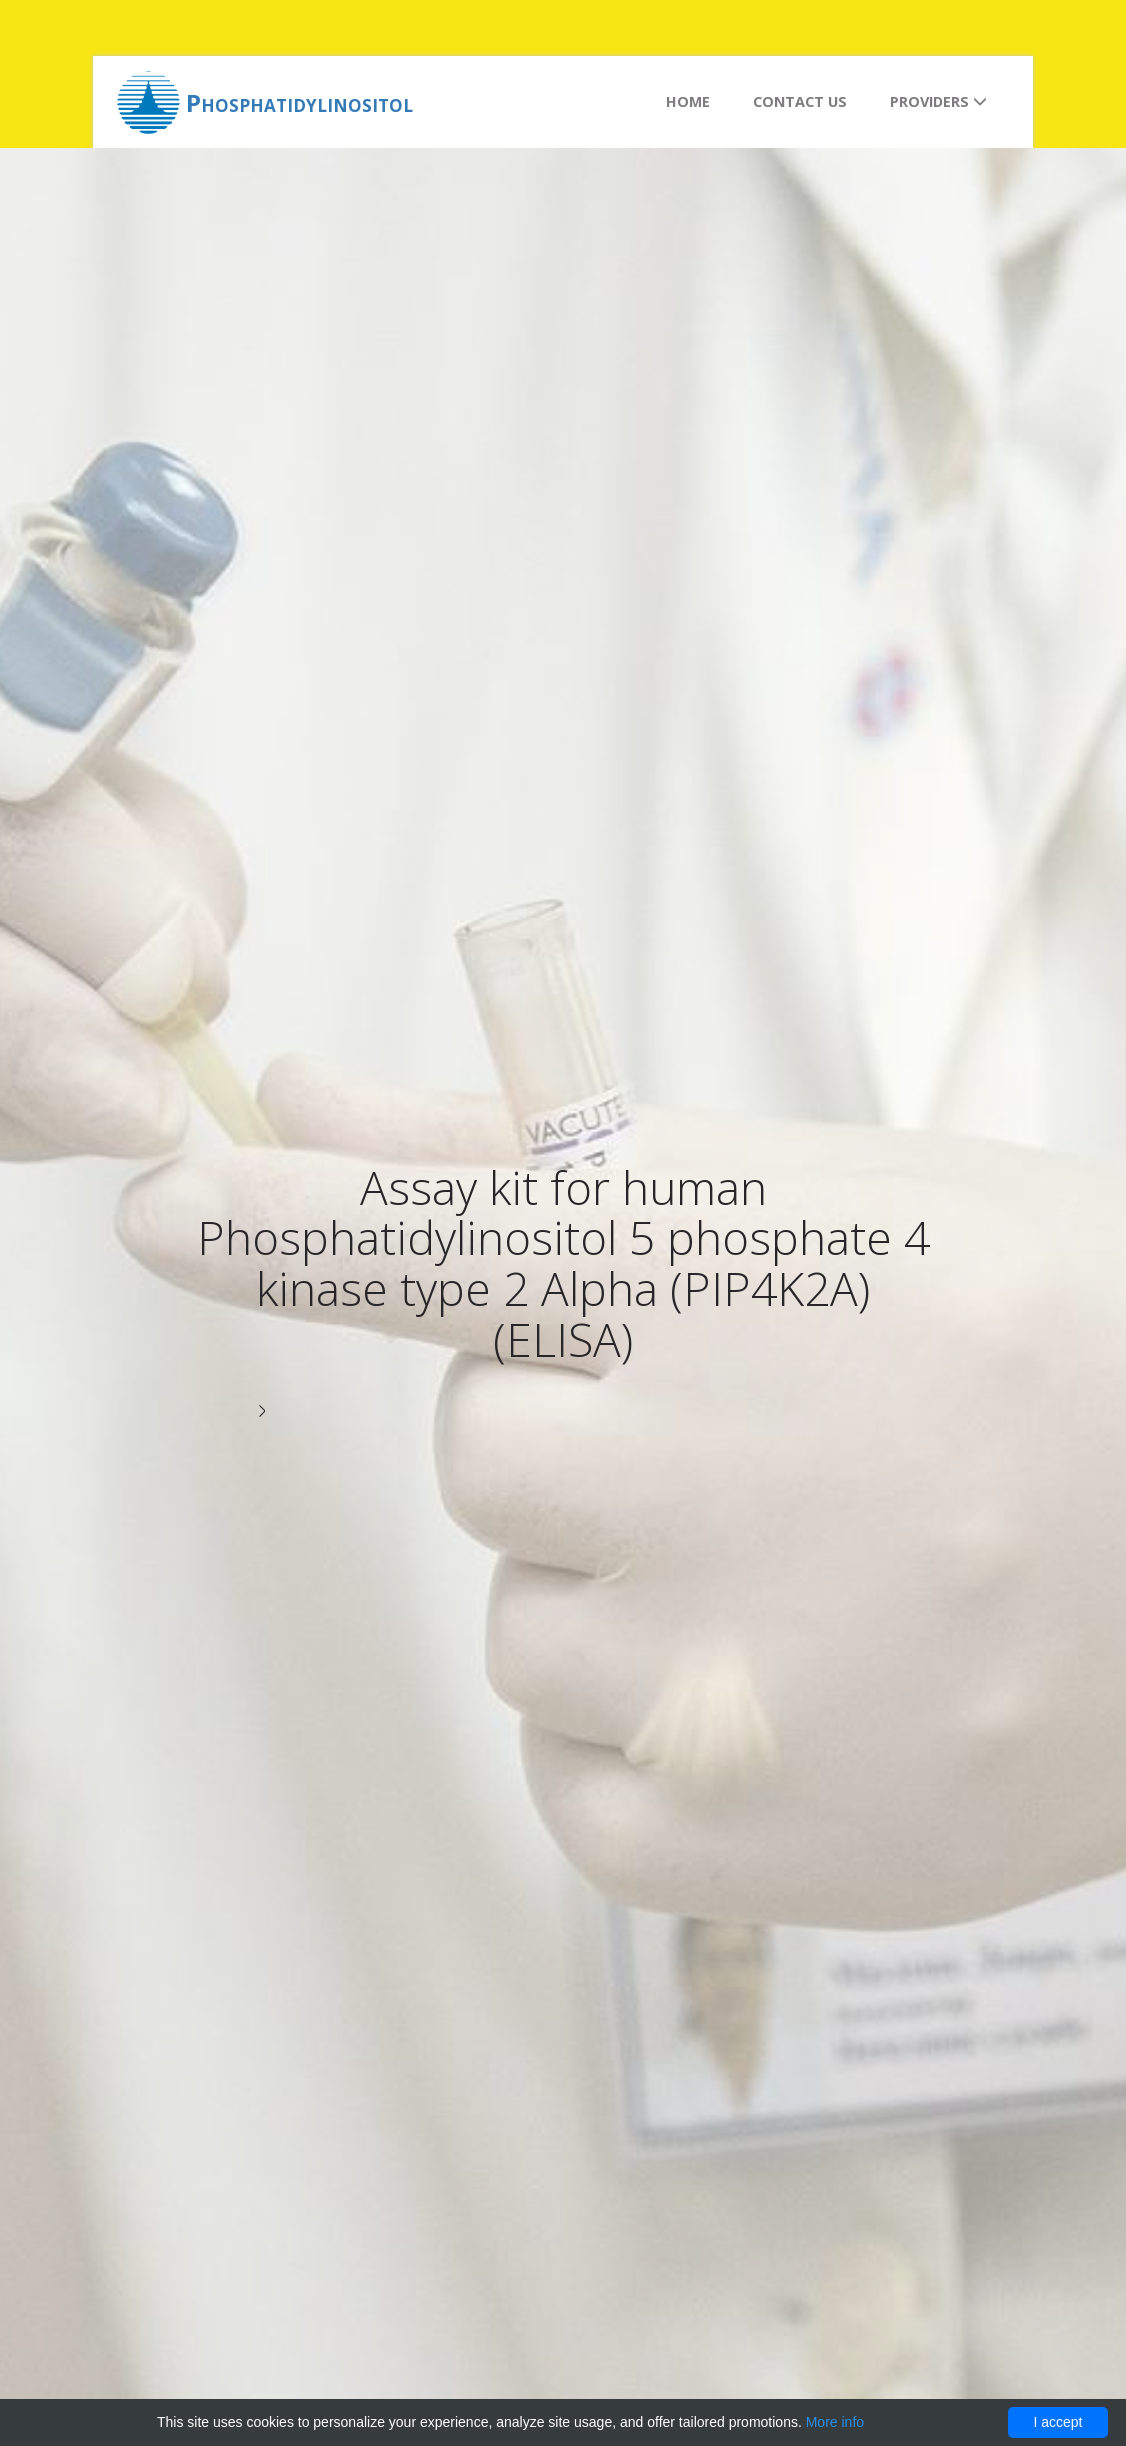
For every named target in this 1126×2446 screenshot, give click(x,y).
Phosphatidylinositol (299, 102)
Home (688, 101)
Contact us (800, 101)
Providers (938, 101)
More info (835, 2422)
